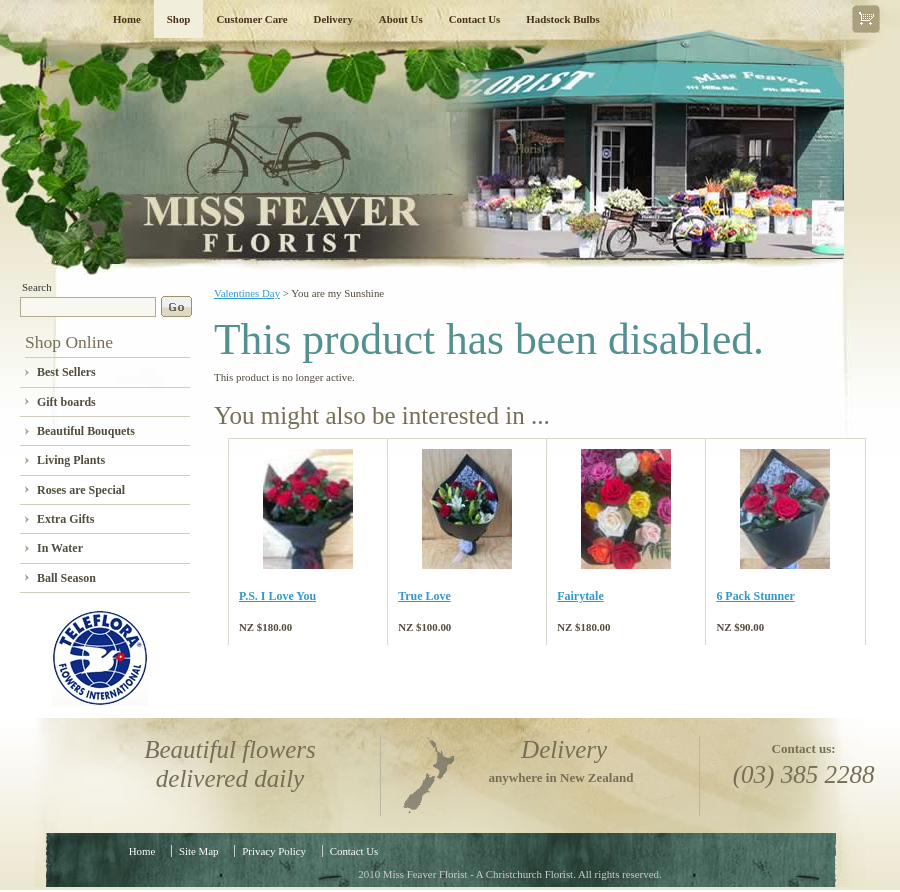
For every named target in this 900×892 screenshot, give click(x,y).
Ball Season (66, 578)
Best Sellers (66, 372)
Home (127, 19)
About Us (401, 19)
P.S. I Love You (277, 596)
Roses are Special (81, 490)
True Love (424, 596)
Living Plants (71, 460)
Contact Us (475, 19)
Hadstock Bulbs (562, 19)
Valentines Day (247, 293)
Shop (179, 19)
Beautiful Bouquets (86, 431)
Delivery (333, 19)
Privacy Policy (274, 851)
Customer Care (251, 19)
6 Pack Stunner (755, 596)
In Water (60, 548)
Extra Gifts (65, 519)
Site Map (199, 851)
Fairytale (580, 596)
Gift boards (66, 402)
